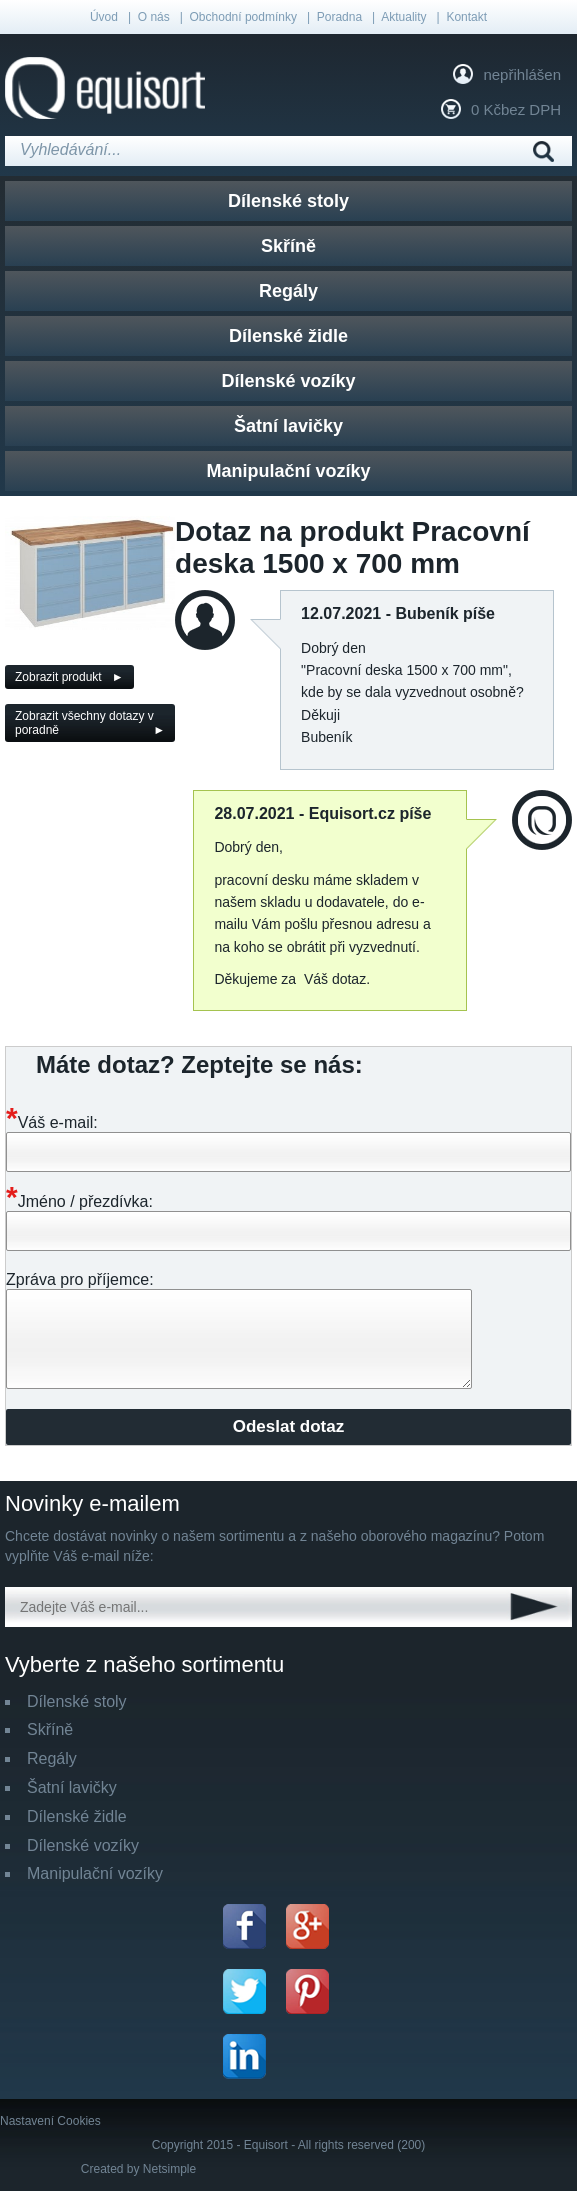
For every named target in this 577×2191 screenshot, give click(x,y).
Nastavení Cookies (50, 2121)
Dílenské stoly (288, 201)
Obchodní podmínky (243, 17)
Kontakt (466, 17)
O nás (154, 17)
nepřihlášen (522, 74)
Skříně (288, 246)
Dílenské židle (288, 336)
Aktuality (403, 17)
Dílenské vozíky (288, 381)
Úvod (104, 17)
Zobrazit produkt (58, 677)
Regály (288, 291)
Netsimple (169, 2169)
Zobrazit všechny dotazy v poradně (84, 723)
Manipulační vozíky (288, 471)
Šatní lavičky (288, 426)
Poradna (339, 17)
